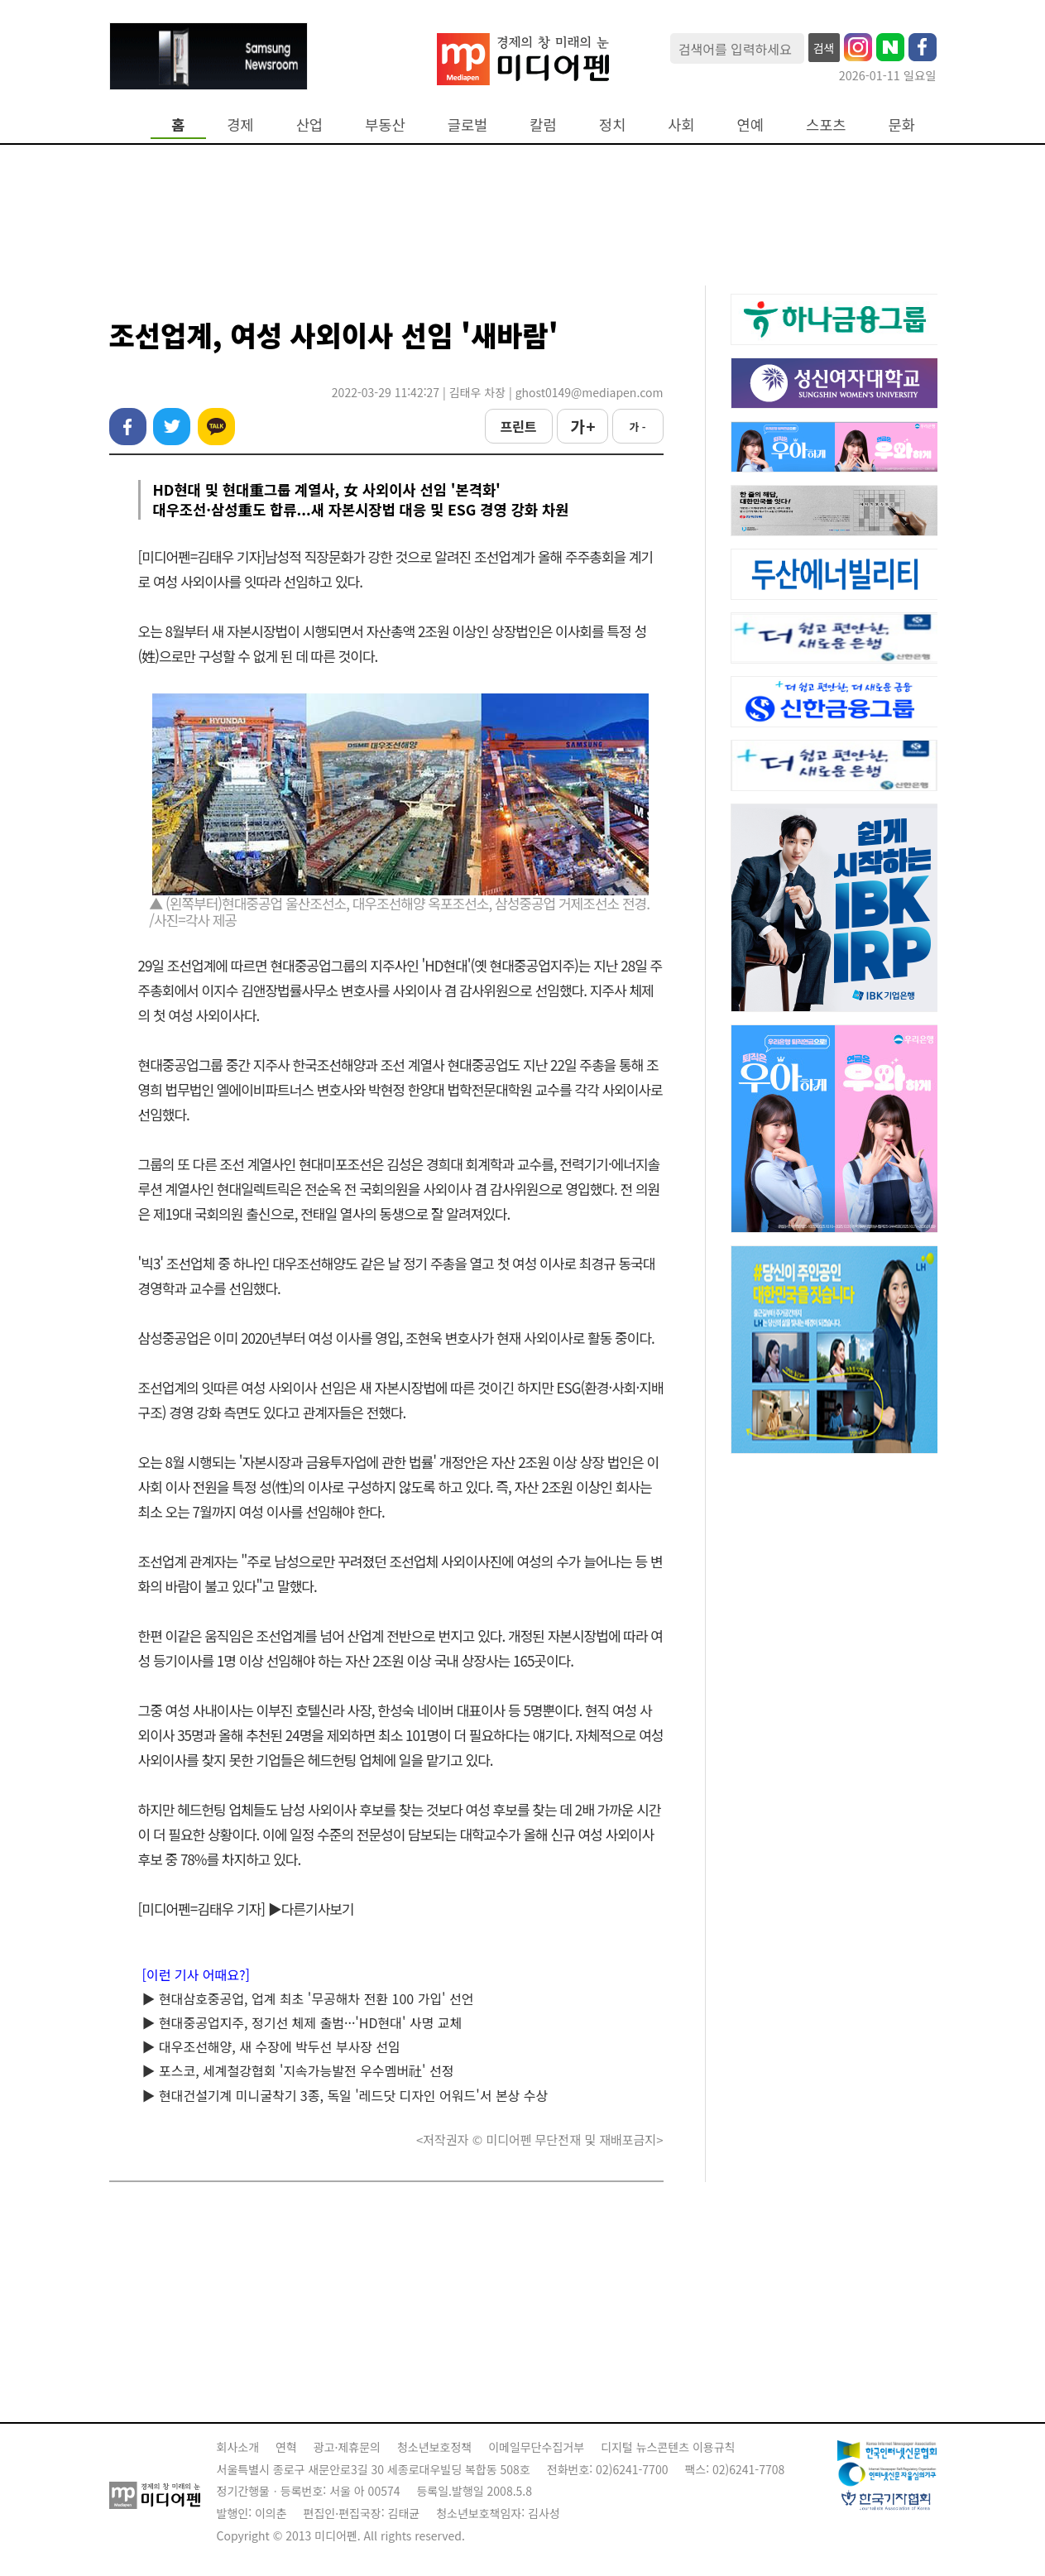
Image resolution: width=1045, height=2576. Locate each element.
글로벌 (468, 124)
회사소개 (238, 2447)
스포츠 (826, 124)
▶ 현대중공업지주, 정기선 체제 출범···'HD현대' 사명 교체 (302, 2022)
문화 (902, 124)
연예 (750, 124)
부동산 (385, 124)
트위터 (171, 426)
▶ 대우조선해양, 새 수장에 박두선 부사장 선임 (271, 2046)
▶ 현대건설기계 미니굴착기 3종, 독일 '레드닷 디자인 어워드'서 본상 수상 (345, 2095)
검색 (824, 48)
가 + (581, 426)
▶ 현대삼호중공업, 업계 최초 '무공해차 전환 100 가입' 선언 (308, 1998)
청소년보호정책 (434, 2447)
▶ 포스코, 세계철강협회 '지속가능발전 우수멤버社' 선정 (298, 2070)
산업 (309, 124)
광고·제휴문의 (347, 2447)
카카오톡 (216, 426)
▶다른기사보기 (311, 1908)
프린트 (518, 426)
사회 (681, 124)
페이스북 (127, 426)
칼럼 (543, 124)
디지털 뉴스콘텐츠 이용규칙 (668, 2447)
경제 (240, 124)
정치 (612, 124)
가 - (637, 426)
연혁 (286, 2447)
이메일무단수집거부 (536, 2447)
